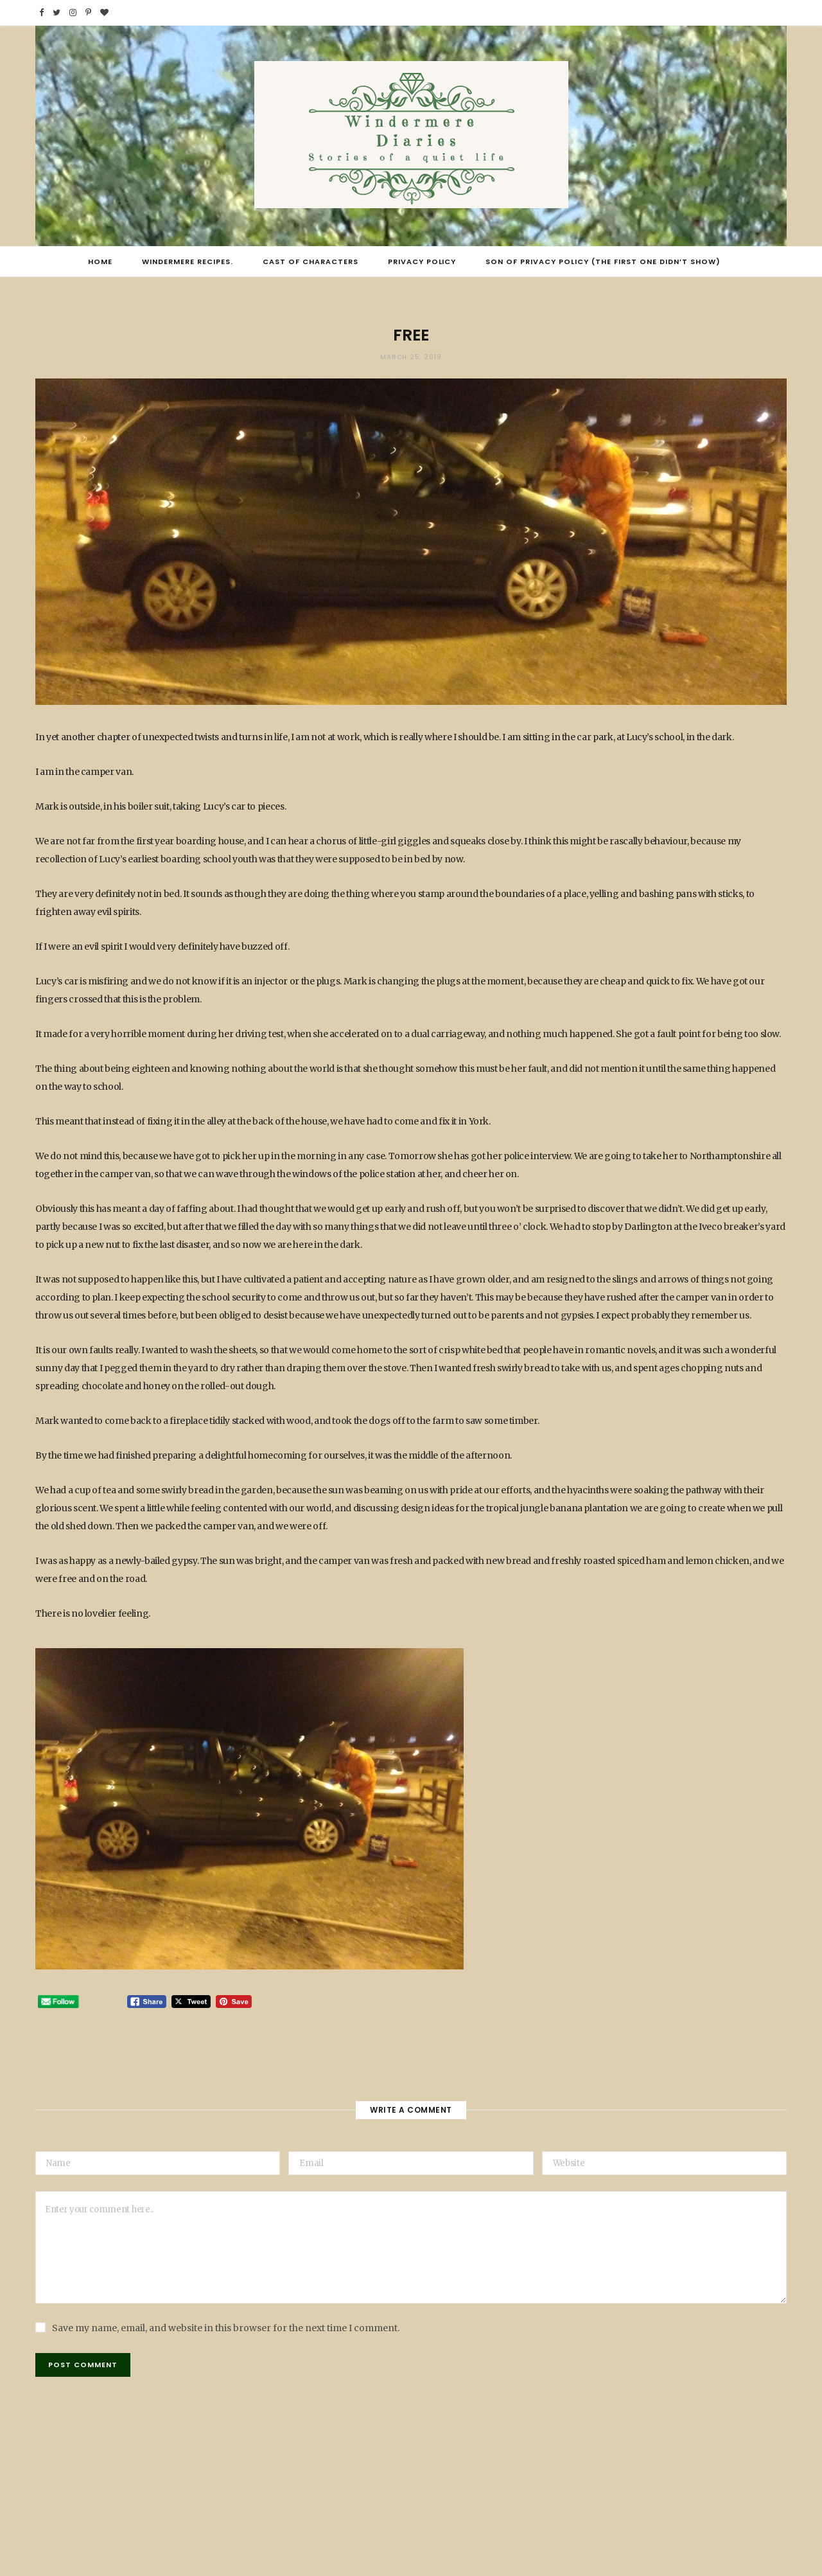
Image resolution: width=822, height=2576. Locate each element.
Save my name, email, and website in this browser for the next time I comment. (225, 2328)
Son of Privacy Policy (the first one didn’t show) (603, 261)
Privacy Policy (422, 261)
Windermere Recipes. (187, 261)
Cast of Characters (310, 261)
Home (100, 261)
